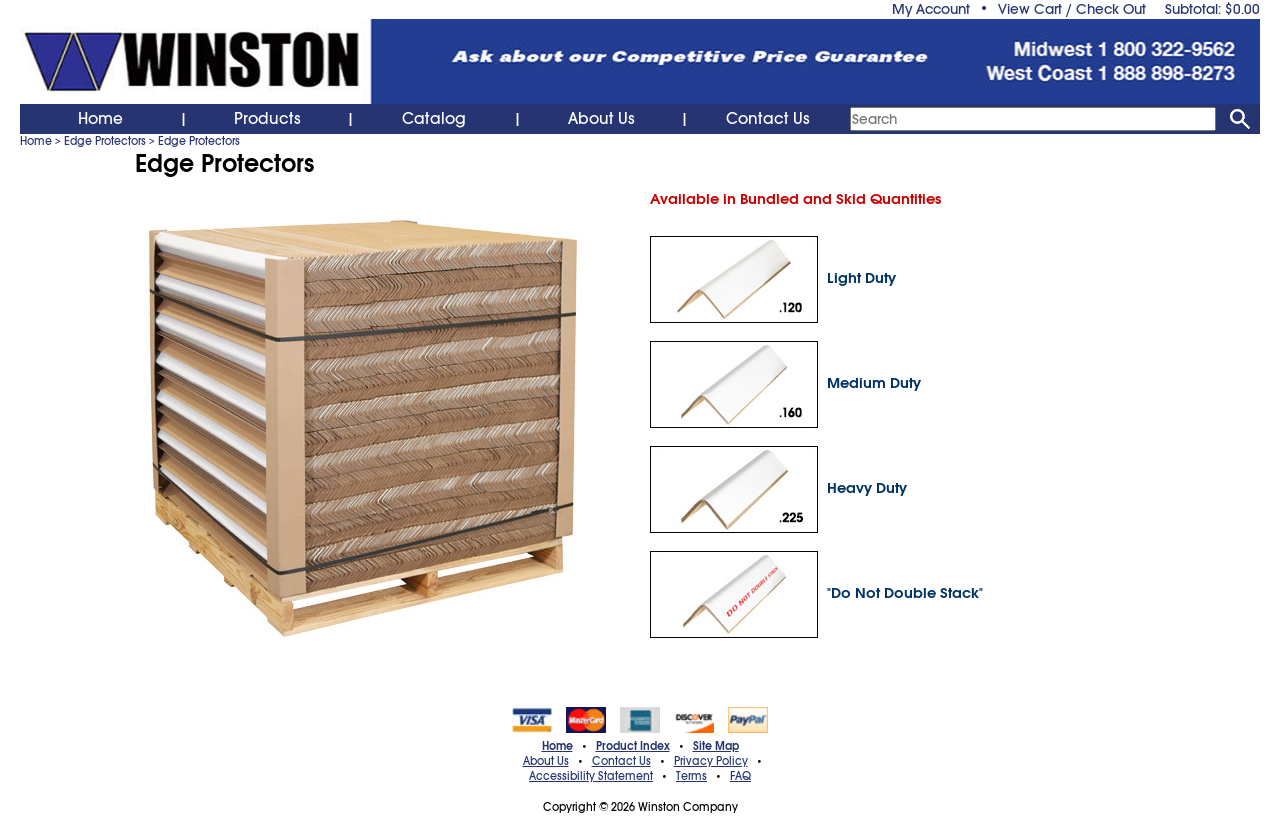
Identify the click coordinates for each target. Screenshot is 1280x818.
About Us (601, 119)
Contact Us (768, 119)
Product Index (633, 746)
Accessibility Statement (591, 776)
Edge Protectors (105, 141)
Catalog (434, 119)
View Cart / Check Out (1072, 9)
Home (100, 119)
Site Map (716, 746)
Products (267, 119)
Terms (691, 776)
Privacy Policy (711, 761)
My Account (931, 9)
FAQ (740, 776)
